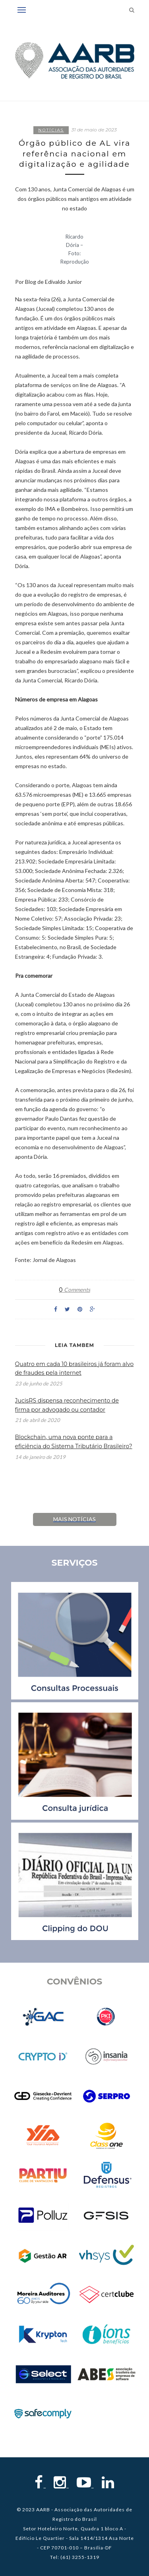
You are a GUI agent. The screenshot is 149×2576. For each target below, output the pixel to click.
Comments (74, 1289)
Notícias (51, 130)
